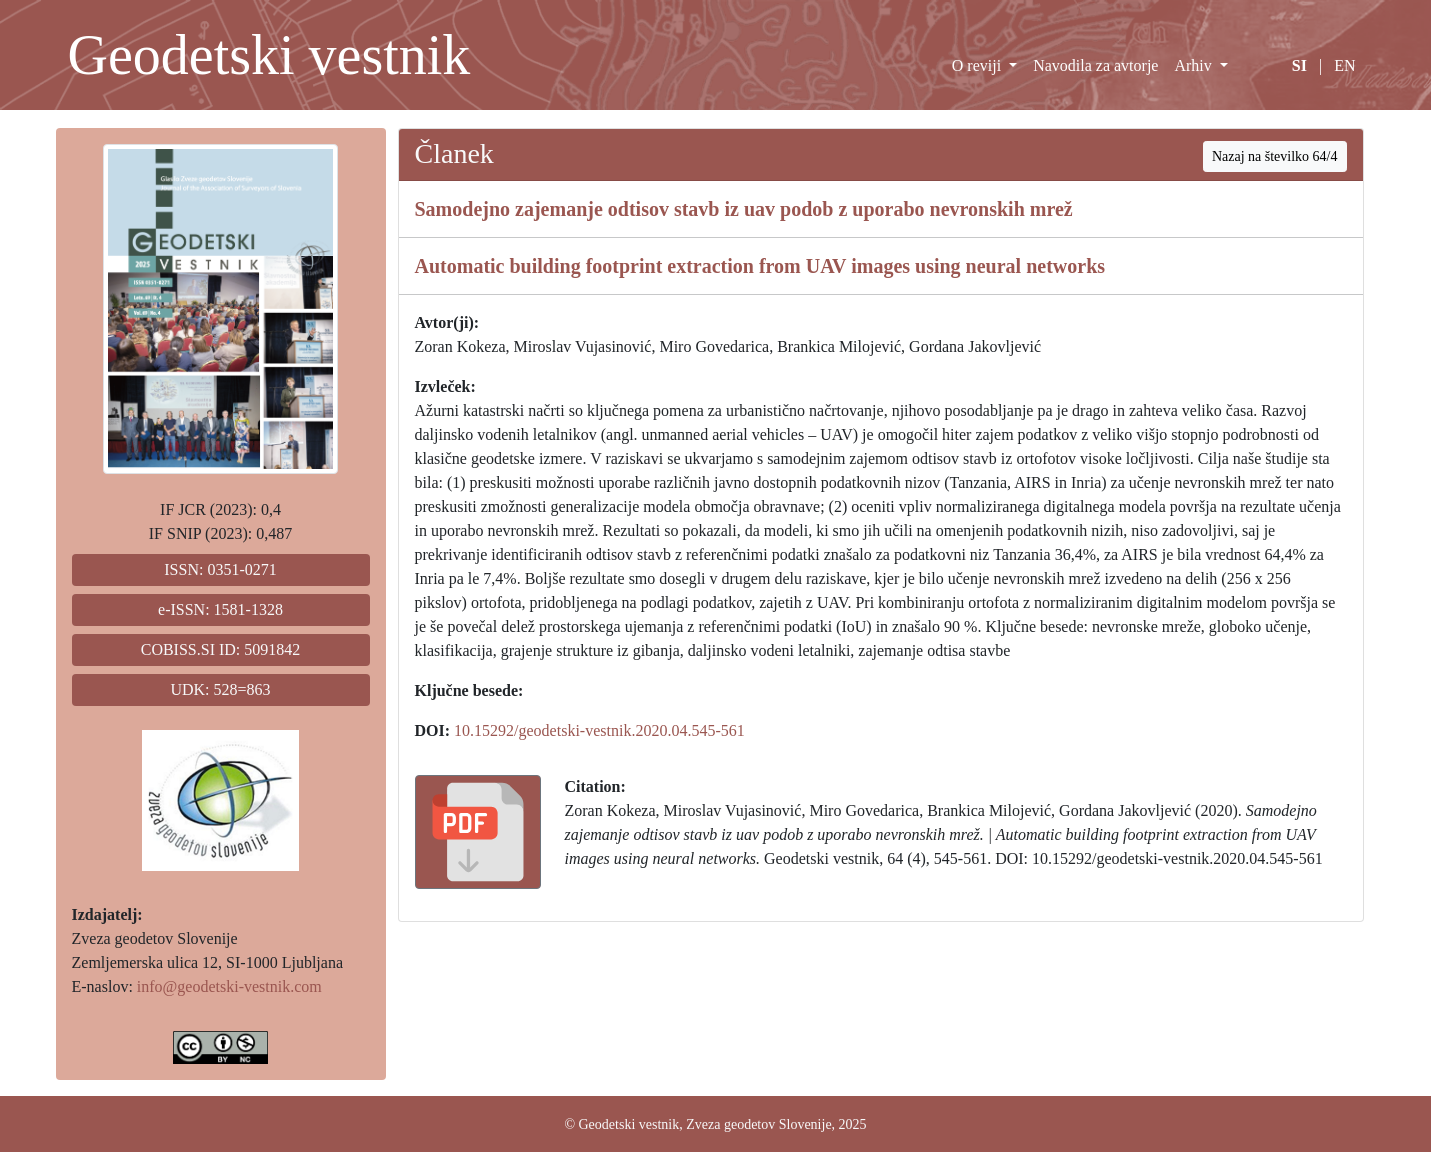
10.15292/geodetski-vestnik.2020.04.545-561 (599, 730)
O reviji (978, 65)
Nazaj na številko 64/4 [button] (1275, 156)
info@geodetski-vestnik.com (229, 986)
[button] (478, 832)
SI (1299, 65)
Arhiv (1194, 65)
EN (1344, 65)
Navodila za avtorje (1095, 65)
